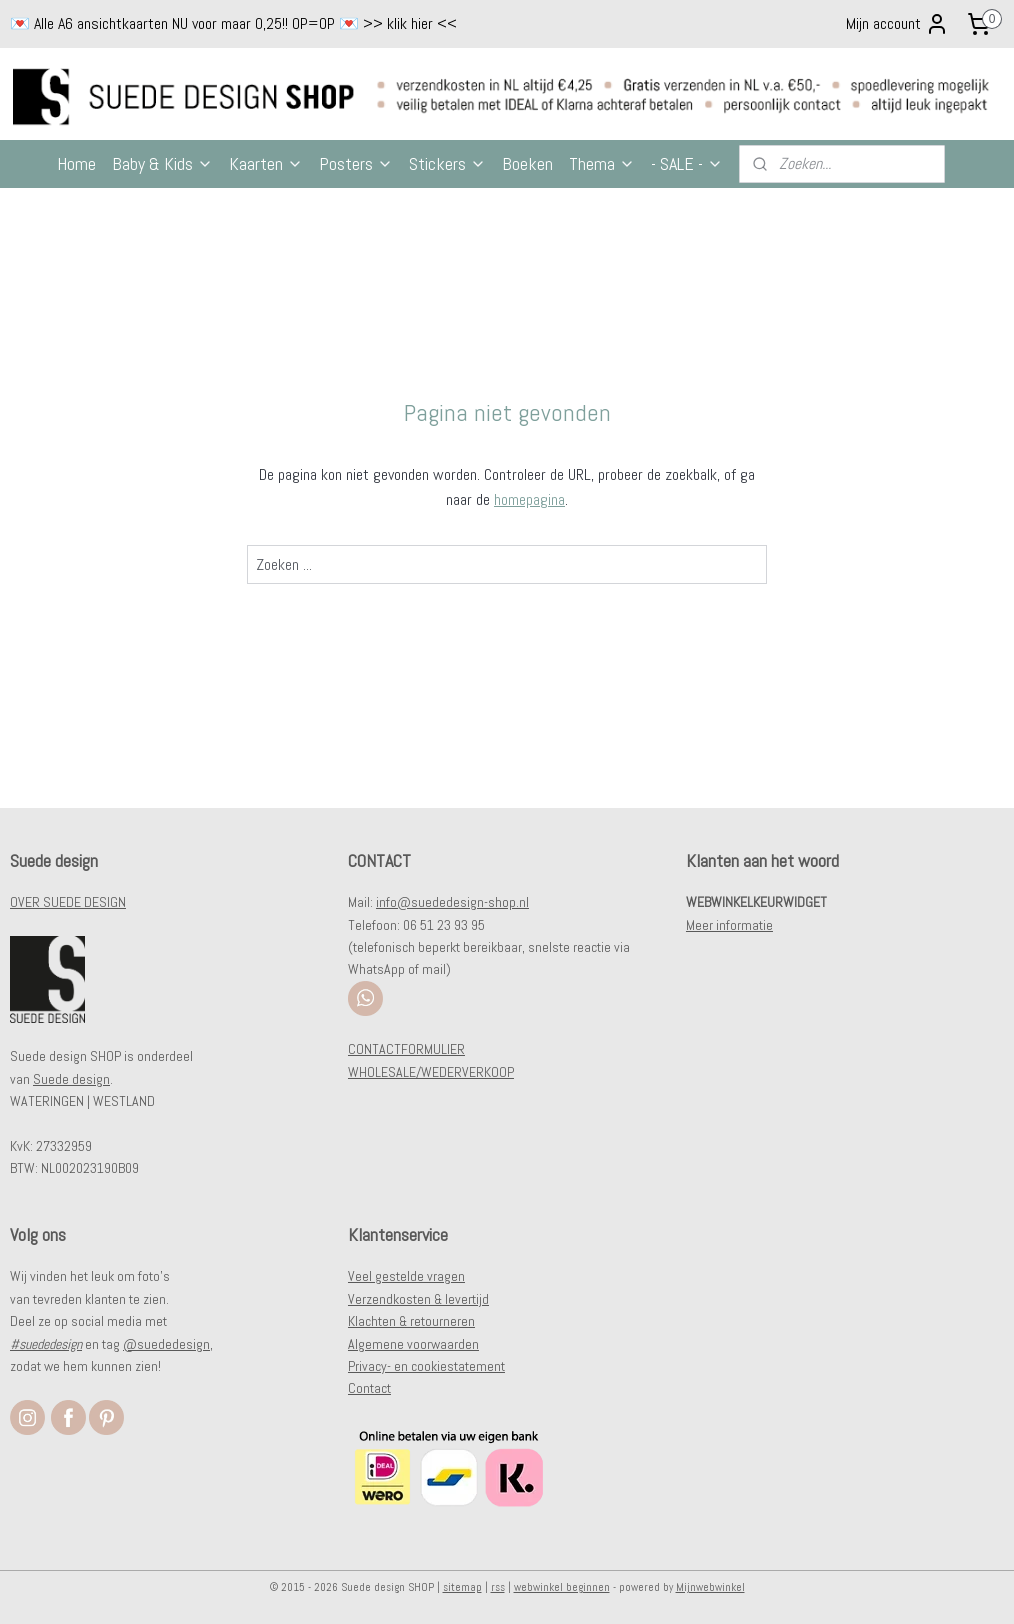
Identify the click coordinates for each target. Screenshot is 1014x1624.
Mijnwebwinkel (710, 1587)
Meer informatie (729, 925)
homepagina (529, 499)
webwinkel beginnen (562, 1587)
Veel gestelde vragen (406, 1276)
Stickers (447, 163)
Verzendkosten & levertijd (418, 1299)
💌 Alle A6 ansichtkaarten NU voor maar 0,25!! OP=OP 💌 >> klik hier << (233, 23)
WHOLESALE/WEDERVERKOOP (431, 1072)
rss (498, 1587)
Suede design (71, 1079)
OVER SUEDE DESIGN (68, 902)
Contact (369, 1388)
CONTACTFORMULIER (406, 1049)
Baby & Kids (162, 163)
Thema (602, 163)
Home (76, 163)
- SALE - (687, 163)
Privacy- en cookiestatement (426, 1366)
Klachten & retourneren (411, 1321)
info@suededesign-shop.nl (452, 902)
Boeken (527, 163)
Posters (356, 163)
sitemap (462, 1587)
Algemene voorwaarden (413, 1344)
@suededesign (166, 1344)
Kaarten (266, 163)
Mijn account (897, 24)
